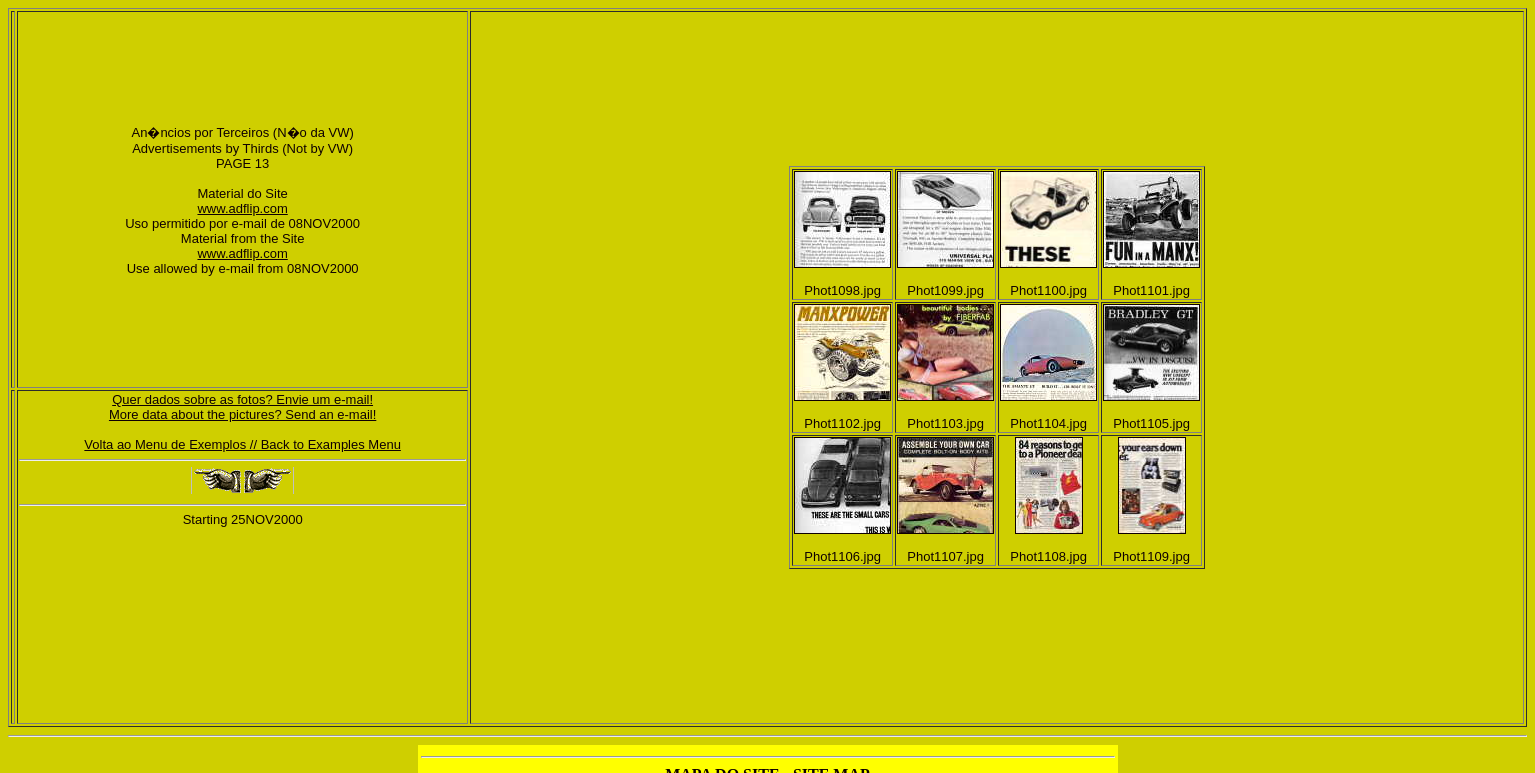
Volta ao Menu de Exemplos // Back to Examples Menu (242, 444)
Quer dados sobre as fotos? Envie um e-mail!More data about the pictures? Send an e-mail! (242, 407)
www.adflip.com (242, 208)
